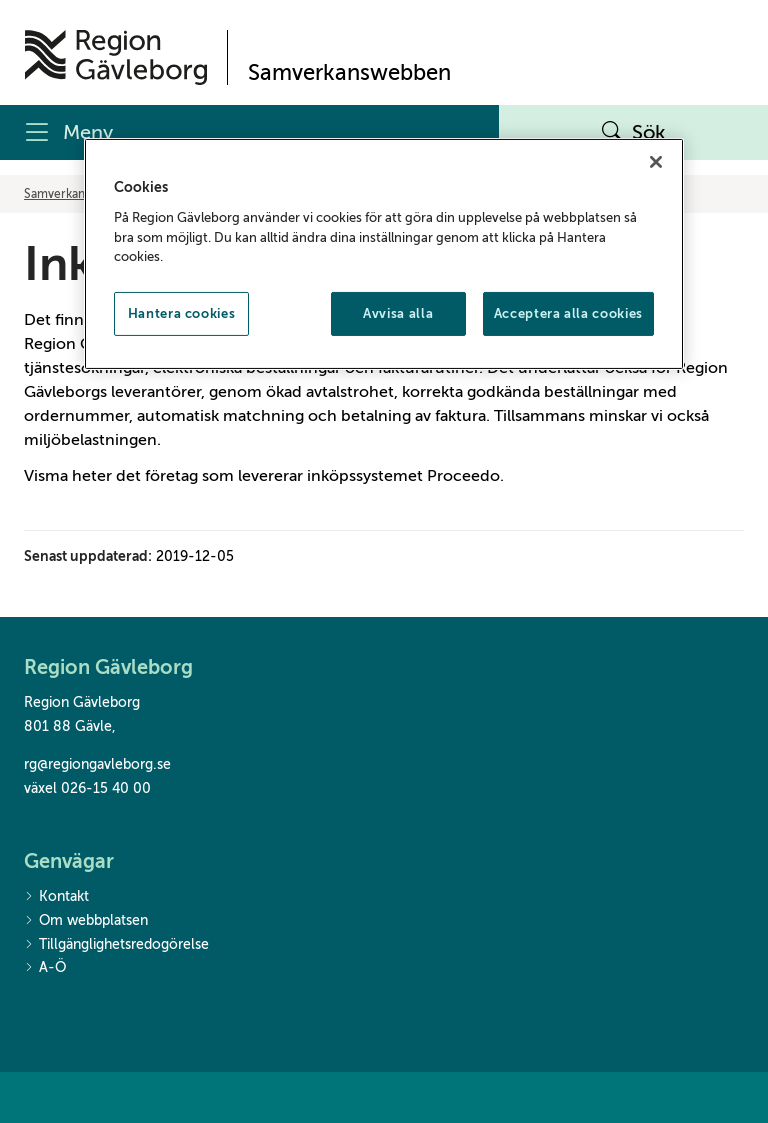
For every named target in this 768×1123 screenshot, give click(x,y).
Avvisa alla (398, 312)
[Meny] (249, 132)
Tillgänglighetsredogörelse (116, 945)
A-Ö (45, 968)
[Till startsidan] (116, 57)
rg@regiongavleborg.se (97, 764)
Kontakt (56, 897)
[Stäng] (656, 162)
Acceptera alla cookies (568, 312)
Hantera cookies (182, 312)
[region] (384, 253)
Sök (634, 133)
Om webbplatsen (86, 921)
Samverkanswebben (79, 194)
